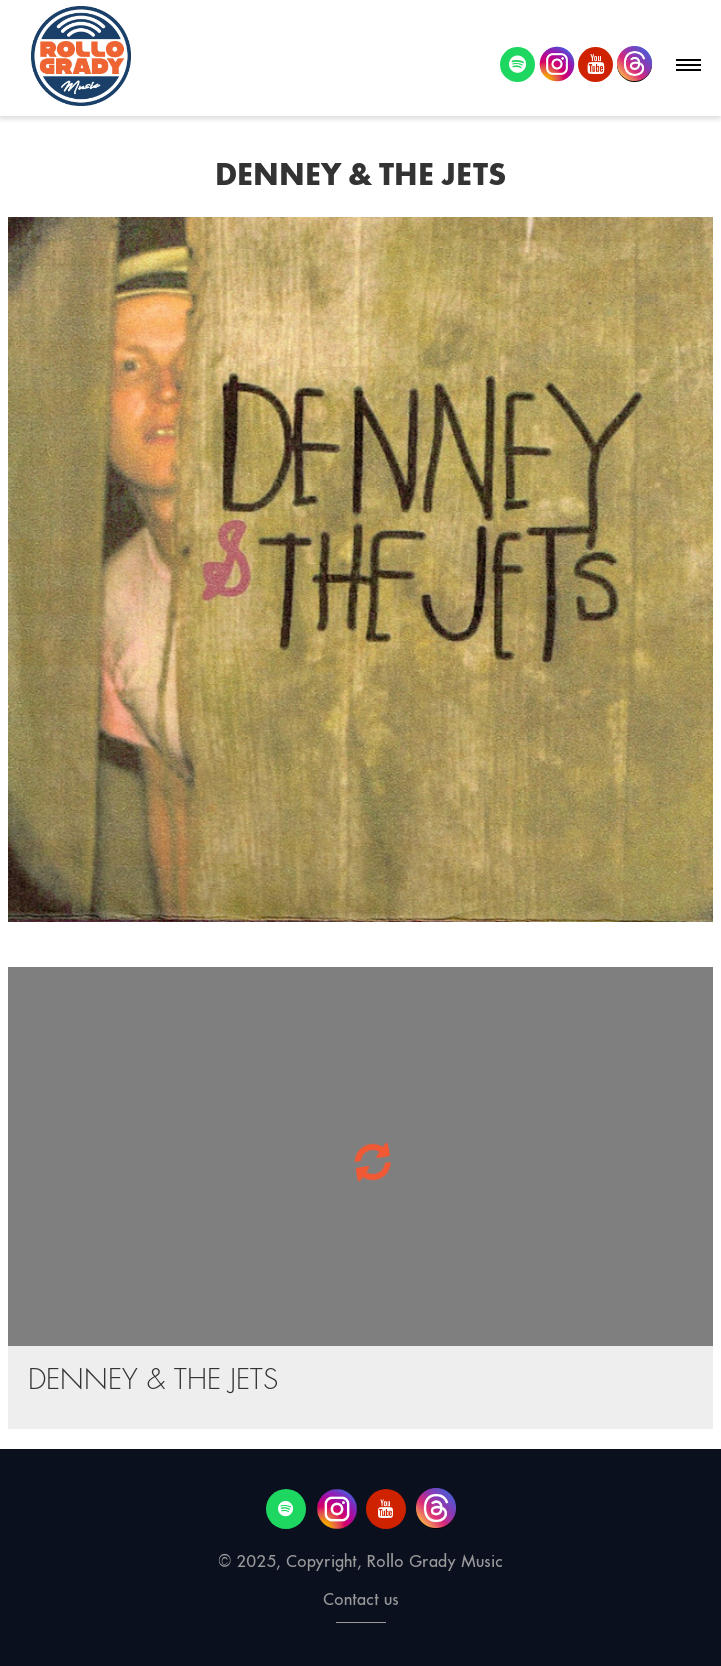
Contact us (361, 1599)
